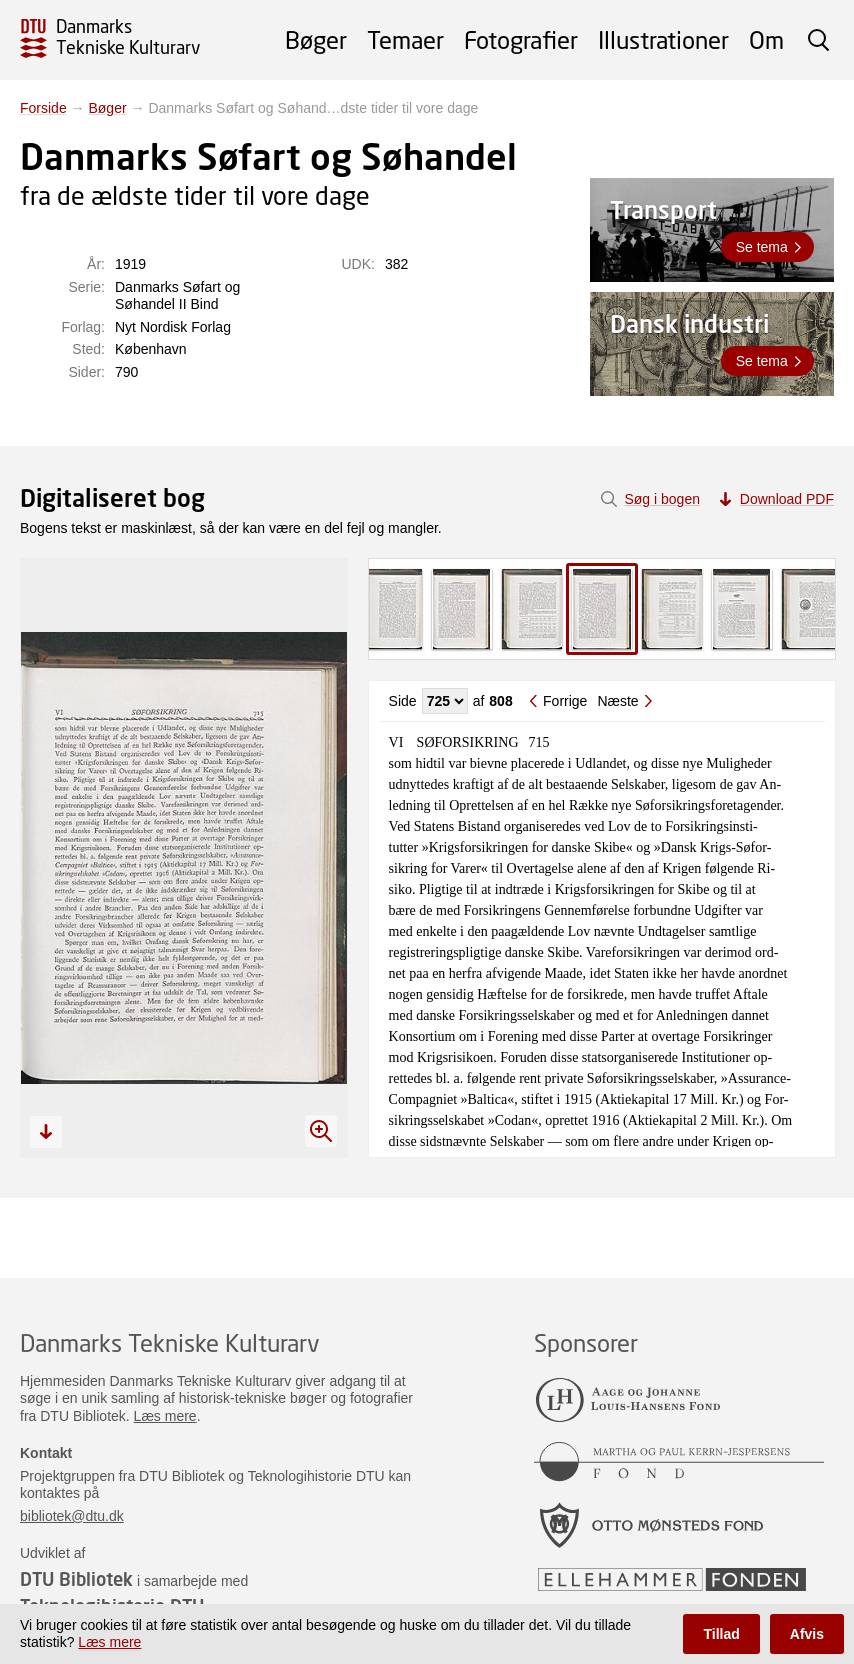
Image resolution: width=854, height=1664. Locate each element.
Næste (617, 701)
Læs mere (165, 1416)
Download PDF (787, 499)
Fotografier (521, 39)
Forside (43, 108)
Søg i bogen (662, 499)
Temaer (405, 39)
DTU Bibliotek (76, 1579)
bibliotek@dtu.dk (72, 1516)
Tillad (721, 1634)
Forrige (565, 701)
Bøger (316, 39)
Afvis (807, 1634)
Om (766, 39)
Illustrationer (663, 39)
